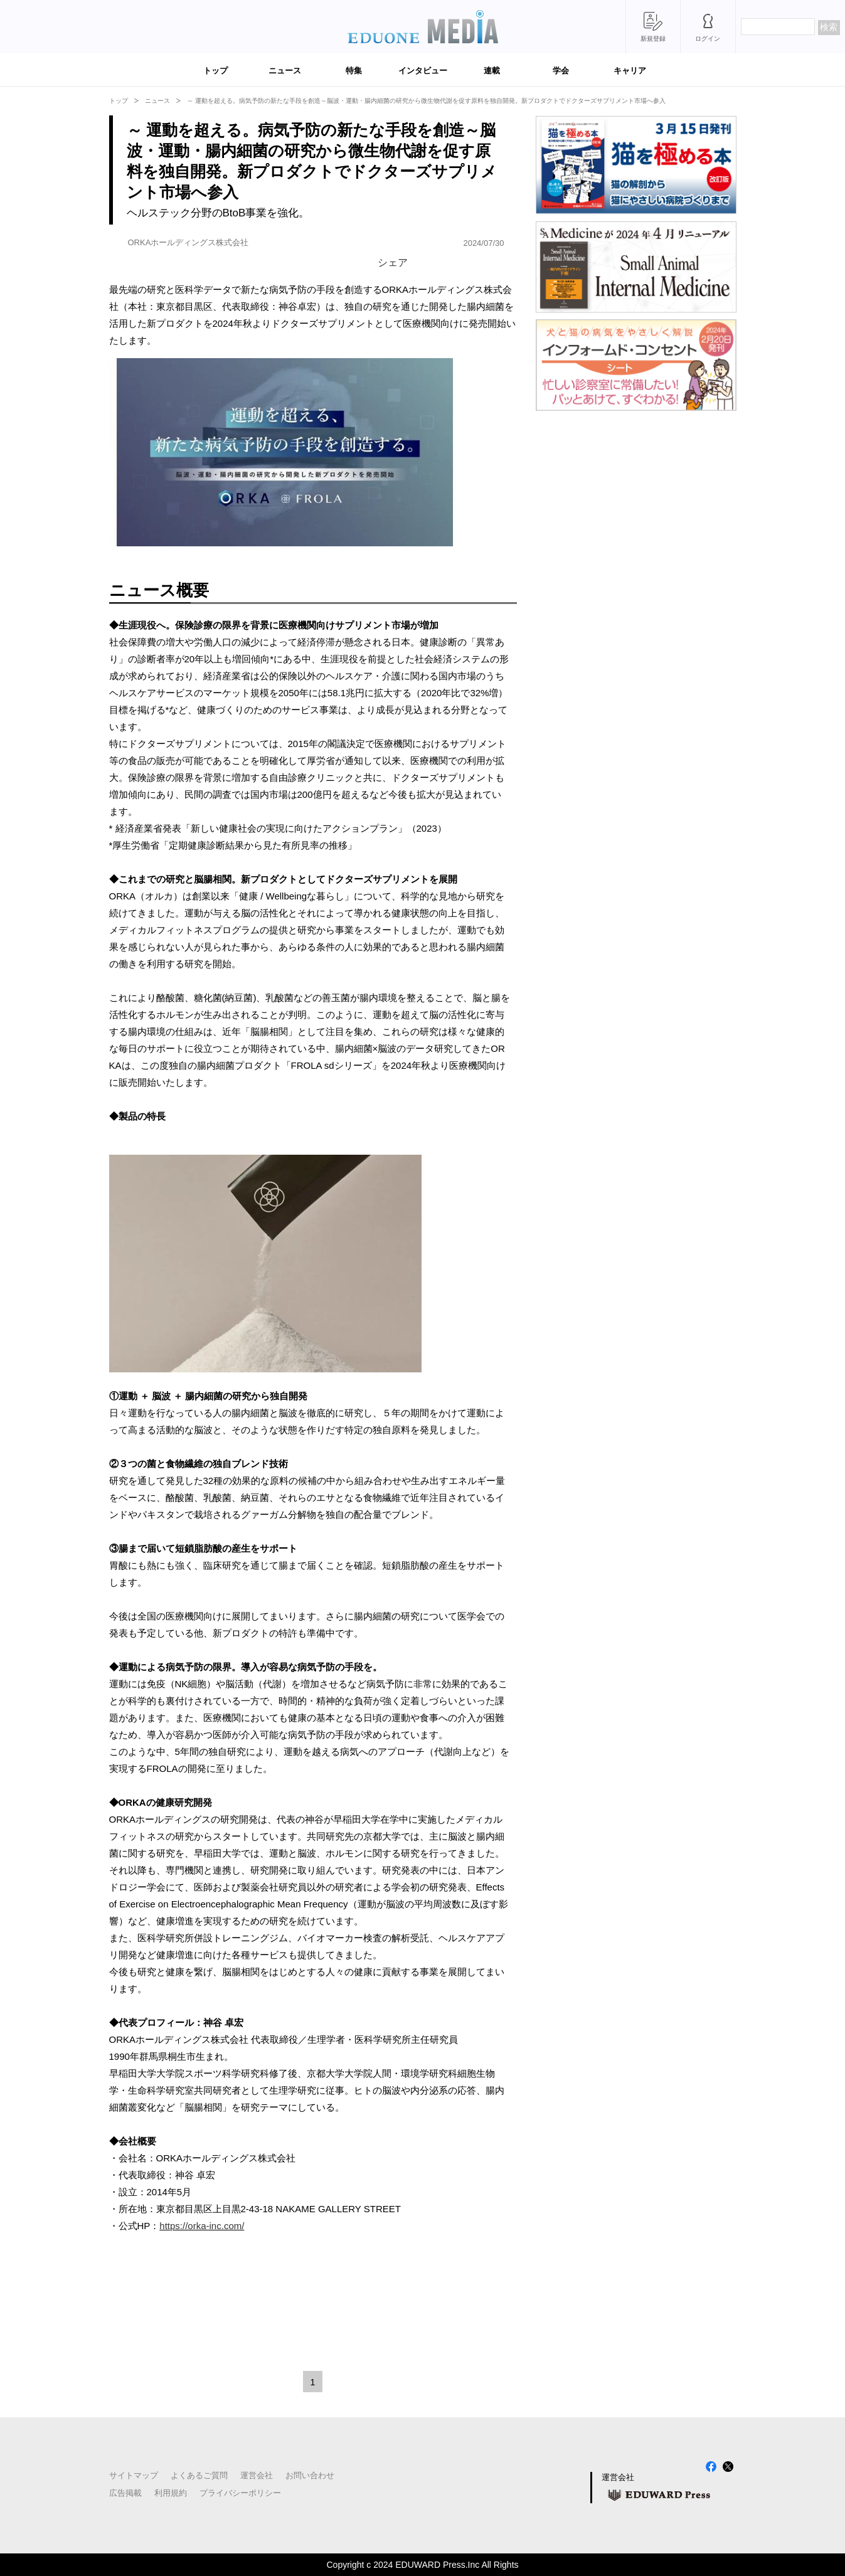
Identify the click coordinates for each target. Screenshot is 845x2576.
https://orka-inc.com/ (201, 2225)
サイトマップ (133, 2475)
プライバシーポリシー (240, 2493)
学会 (561, 70)
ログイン (707, 38)
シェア (393, 262)
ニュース (284, 70)
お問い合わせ (309, 2475)
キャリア (630, 70)
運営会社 (256, 2475)
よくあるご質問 (199, 2475)
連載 (492, 70)
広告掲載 (125, 2493)
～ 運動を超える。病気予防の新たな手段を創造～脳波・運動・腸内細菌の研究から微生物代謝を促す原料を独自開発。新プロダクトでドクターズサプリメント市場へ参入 (426, 100)
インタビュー (422, 70)
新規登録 (653, 38)
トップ (215, 70)
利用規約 (170, 2493)
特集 (354, 70)
